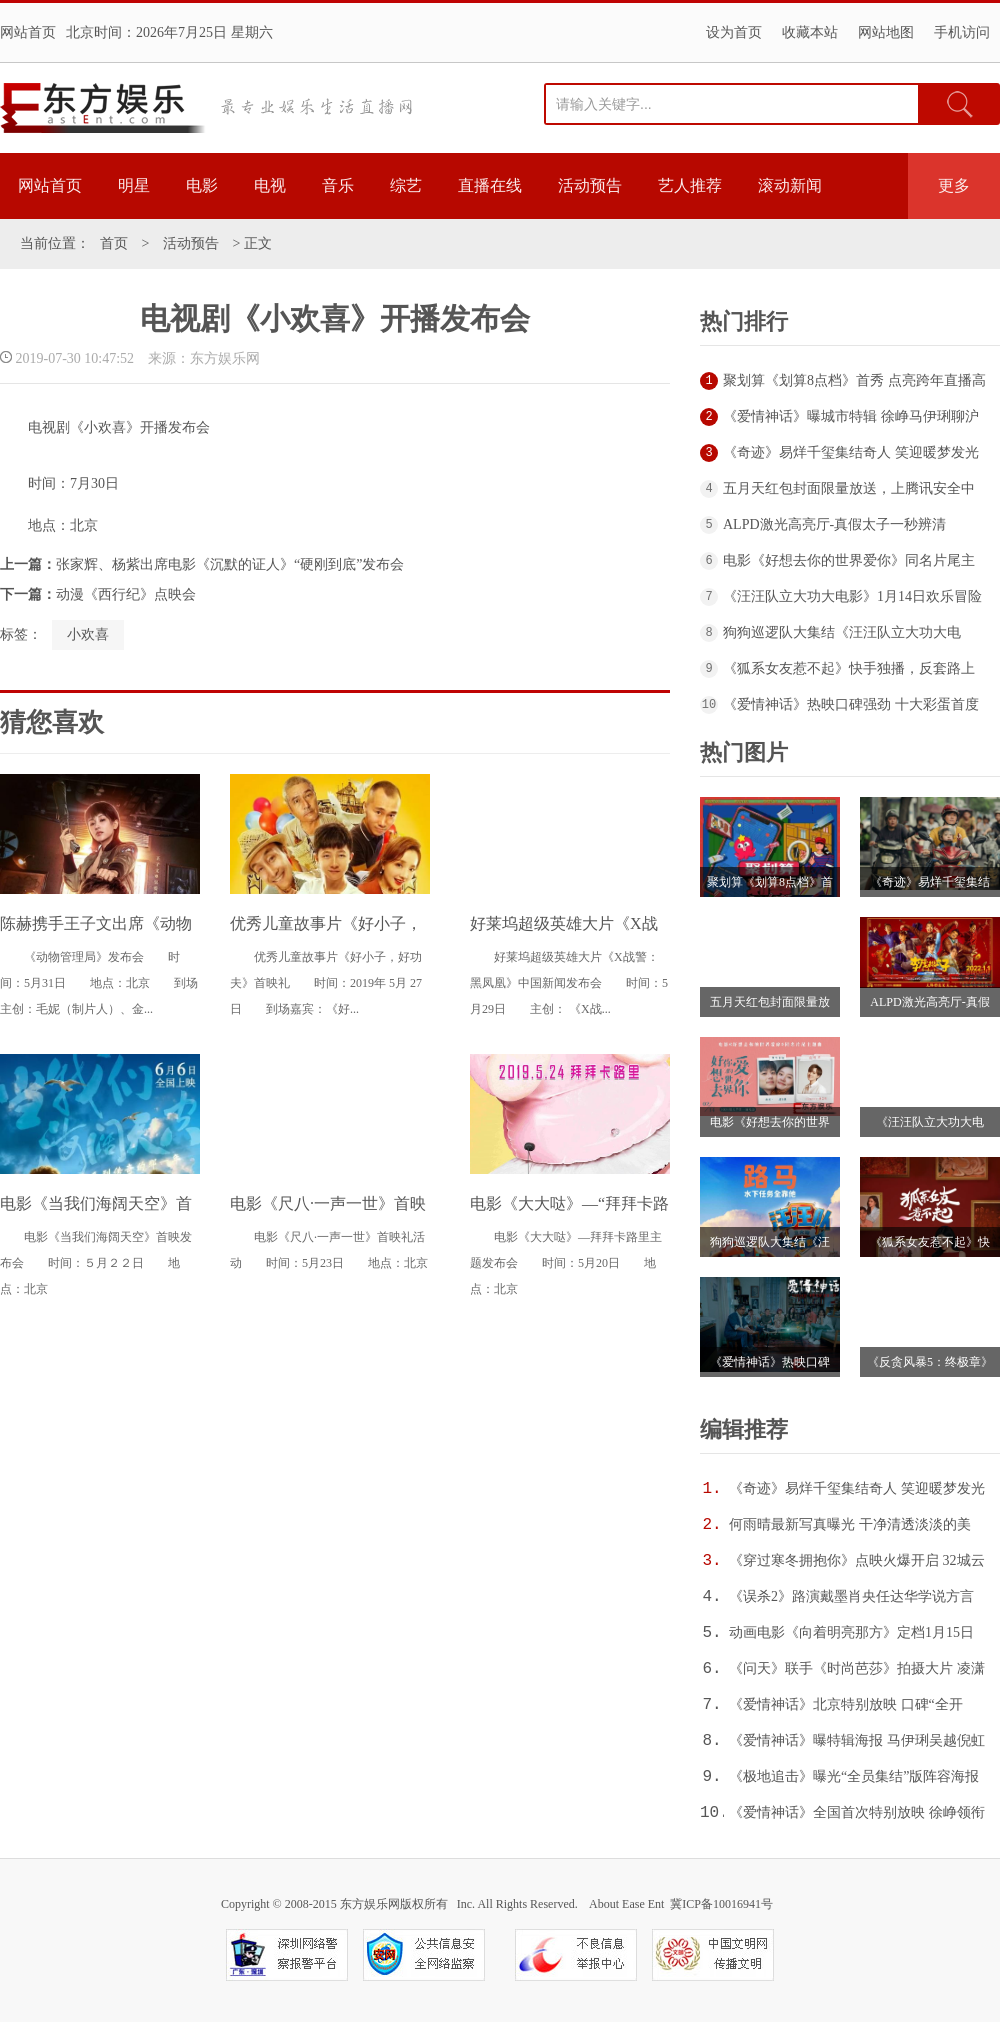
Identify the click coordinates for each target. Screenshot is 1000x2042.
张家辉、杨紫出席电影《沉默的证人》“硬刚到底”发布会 (230, 564)
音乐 (338, 185)
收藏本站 (810, 32)
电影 (202, 185)
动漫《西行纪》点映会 (126, 594)
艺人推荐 (690, 185)
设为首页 (734, 32)
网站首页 (28, 32)
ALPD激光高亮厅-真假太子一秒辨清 (834, 524)
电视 (270, 185)
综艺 (406, 185)
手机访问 (962, 32)
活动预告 (590, 185)
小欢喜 (88, 634)
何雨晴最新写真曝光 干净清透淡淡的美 (850, 1524)
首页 (114, 243)
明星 (134, 185)
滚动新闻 (790, 185)
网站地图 (886, 32)
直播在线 (490, 185)
